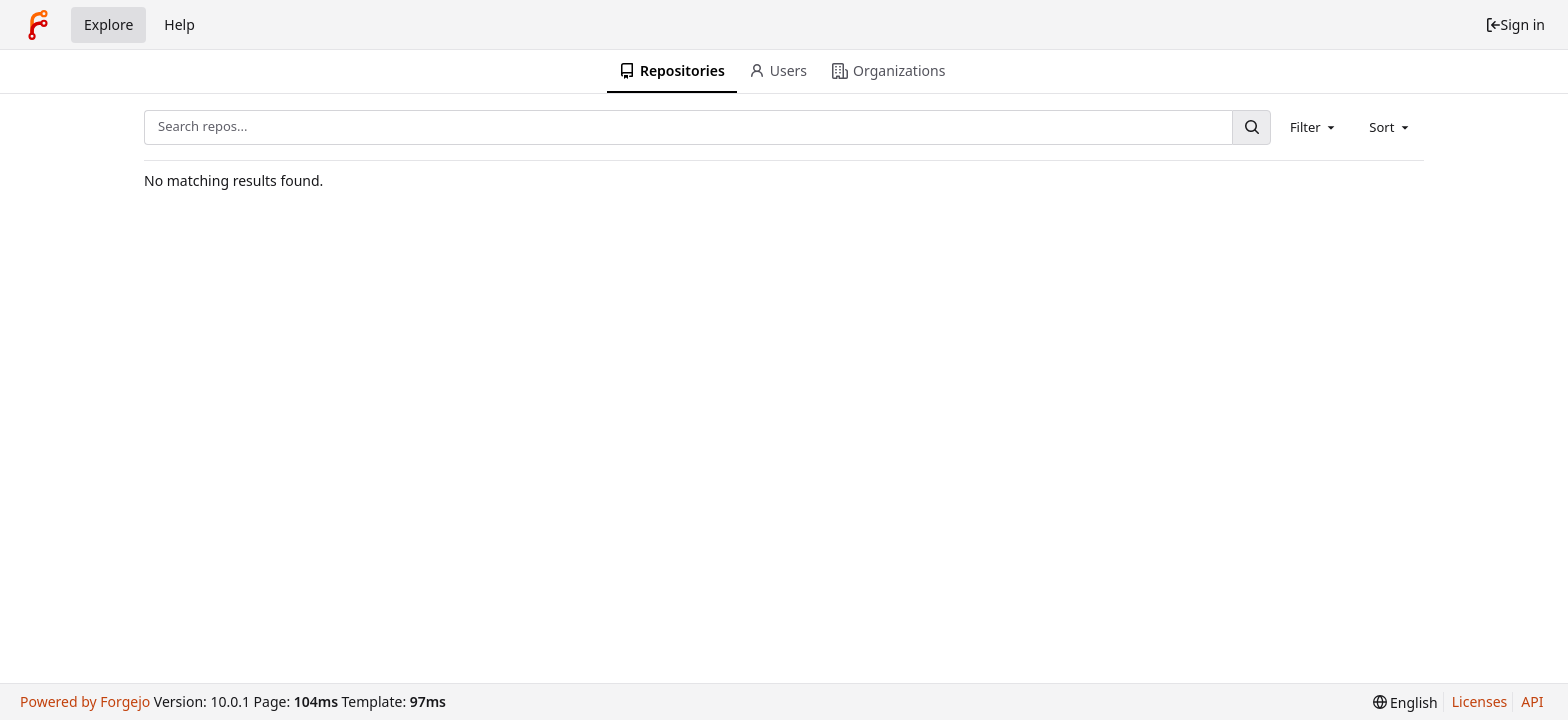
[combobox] (1314, 127)
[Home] (38, 25)
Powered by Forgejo (85, 701)
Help (179, 24)
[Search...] (1251, 127)
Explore (108, 24)
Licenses (1480, 701)
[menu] (1405, 702)
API (1532, 701)
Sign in (1515, 24)
